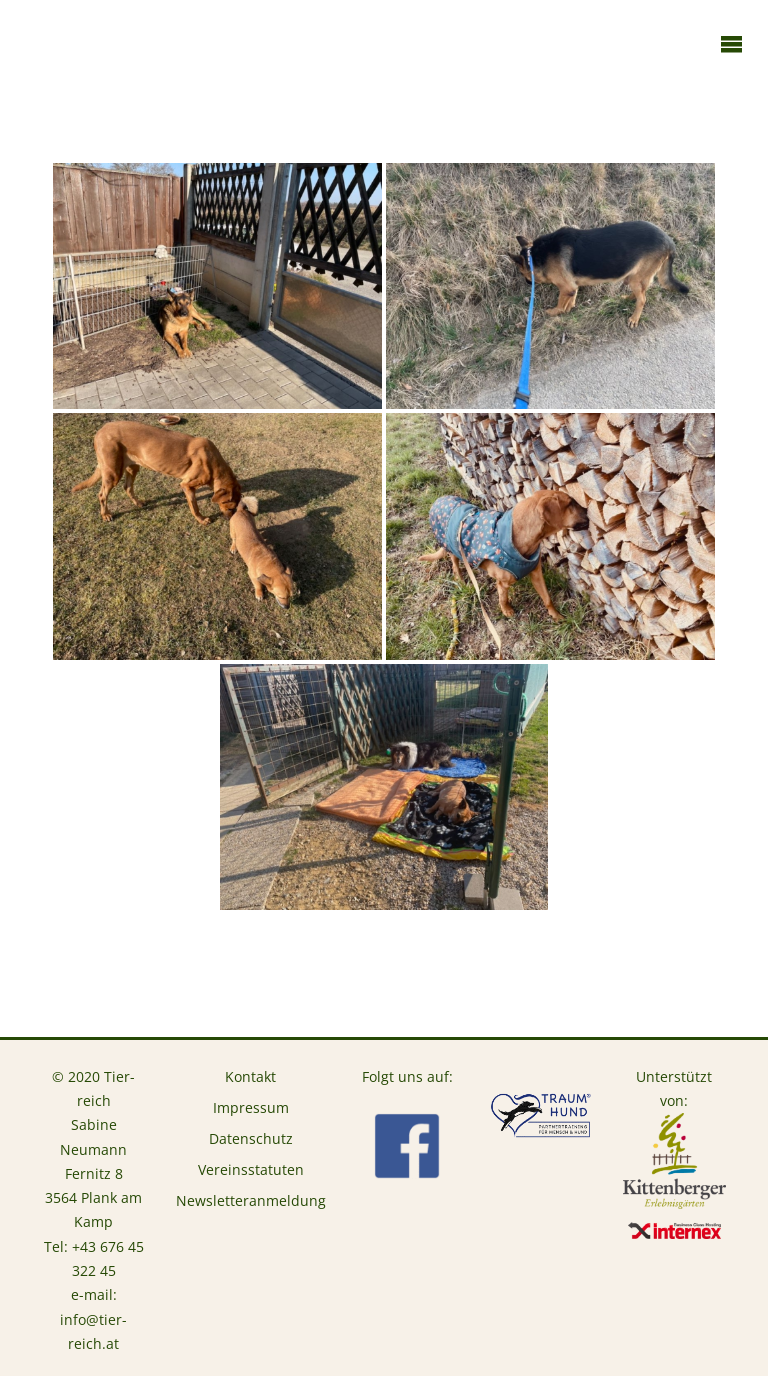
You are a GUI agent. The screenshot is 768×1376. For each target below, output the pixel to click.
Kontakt (250, 1077)
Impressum (251, 1108)
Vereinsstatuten (251, 1170)
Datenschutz (251, 1139)
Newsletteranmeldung (251, 1201)
